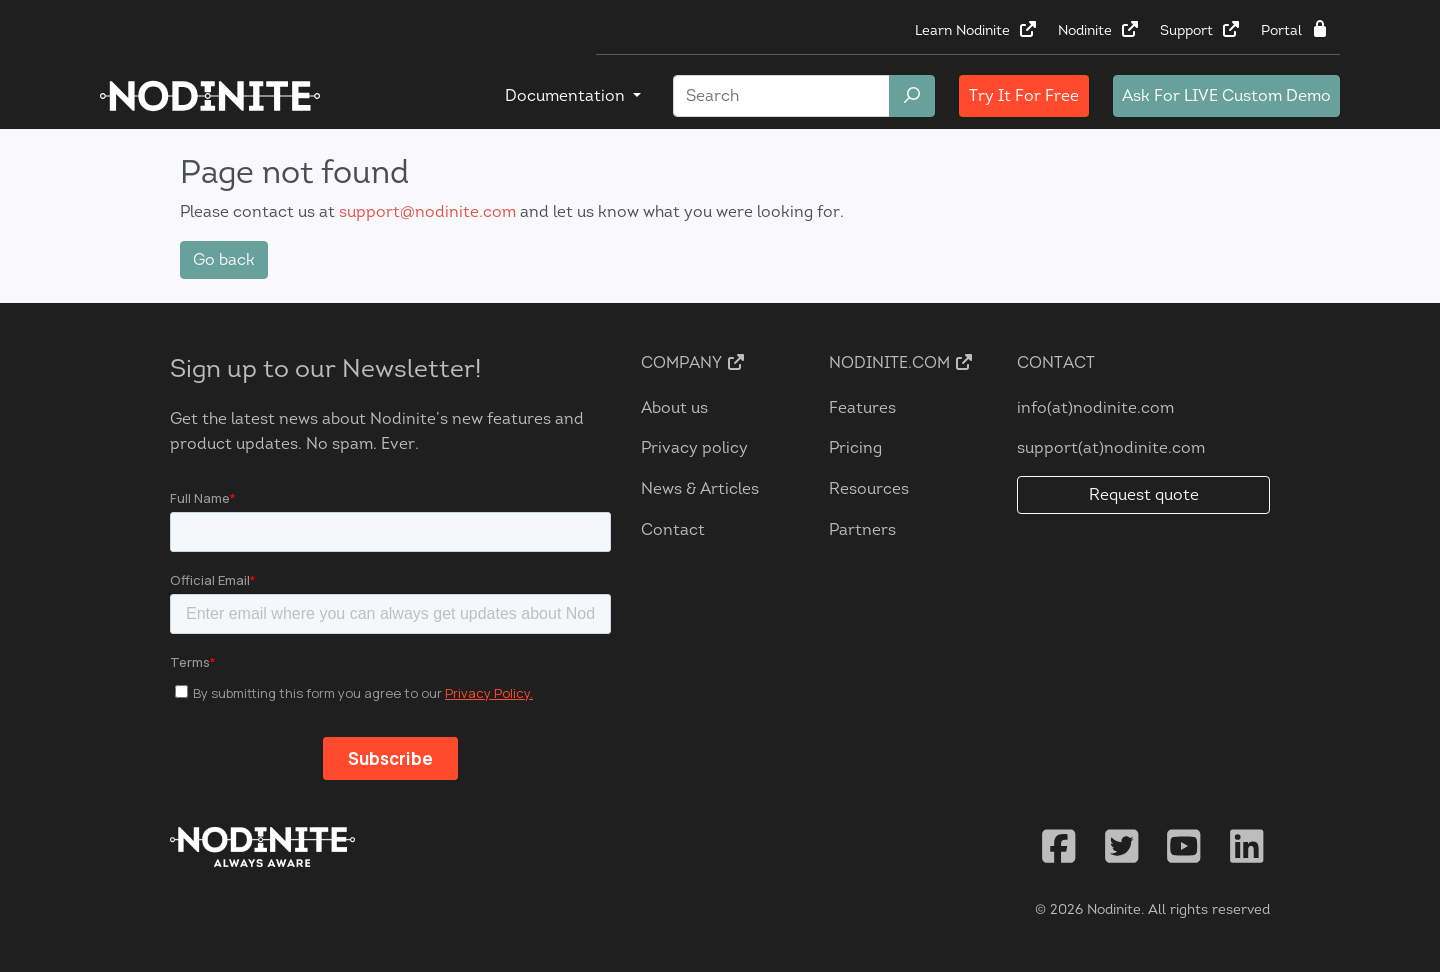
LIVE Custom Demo (1226, 95)
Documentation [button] (567, 95)
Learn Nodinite (976, 30)
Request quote (1144, 494)
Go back (224, 259)
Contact (673, 529)
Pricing (855, 447)
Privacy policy (694, 447)
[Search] (781, 96)
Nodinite (1099, 30)
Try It (1024, 95)
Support (1200, 30)
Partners (862, 529)
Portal (1295, 30)
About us (674, 407)
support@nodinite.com (427, 211)
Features (862, 407)
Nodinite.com (901, 362)
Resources (869, 488)
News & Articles (700, 488)
